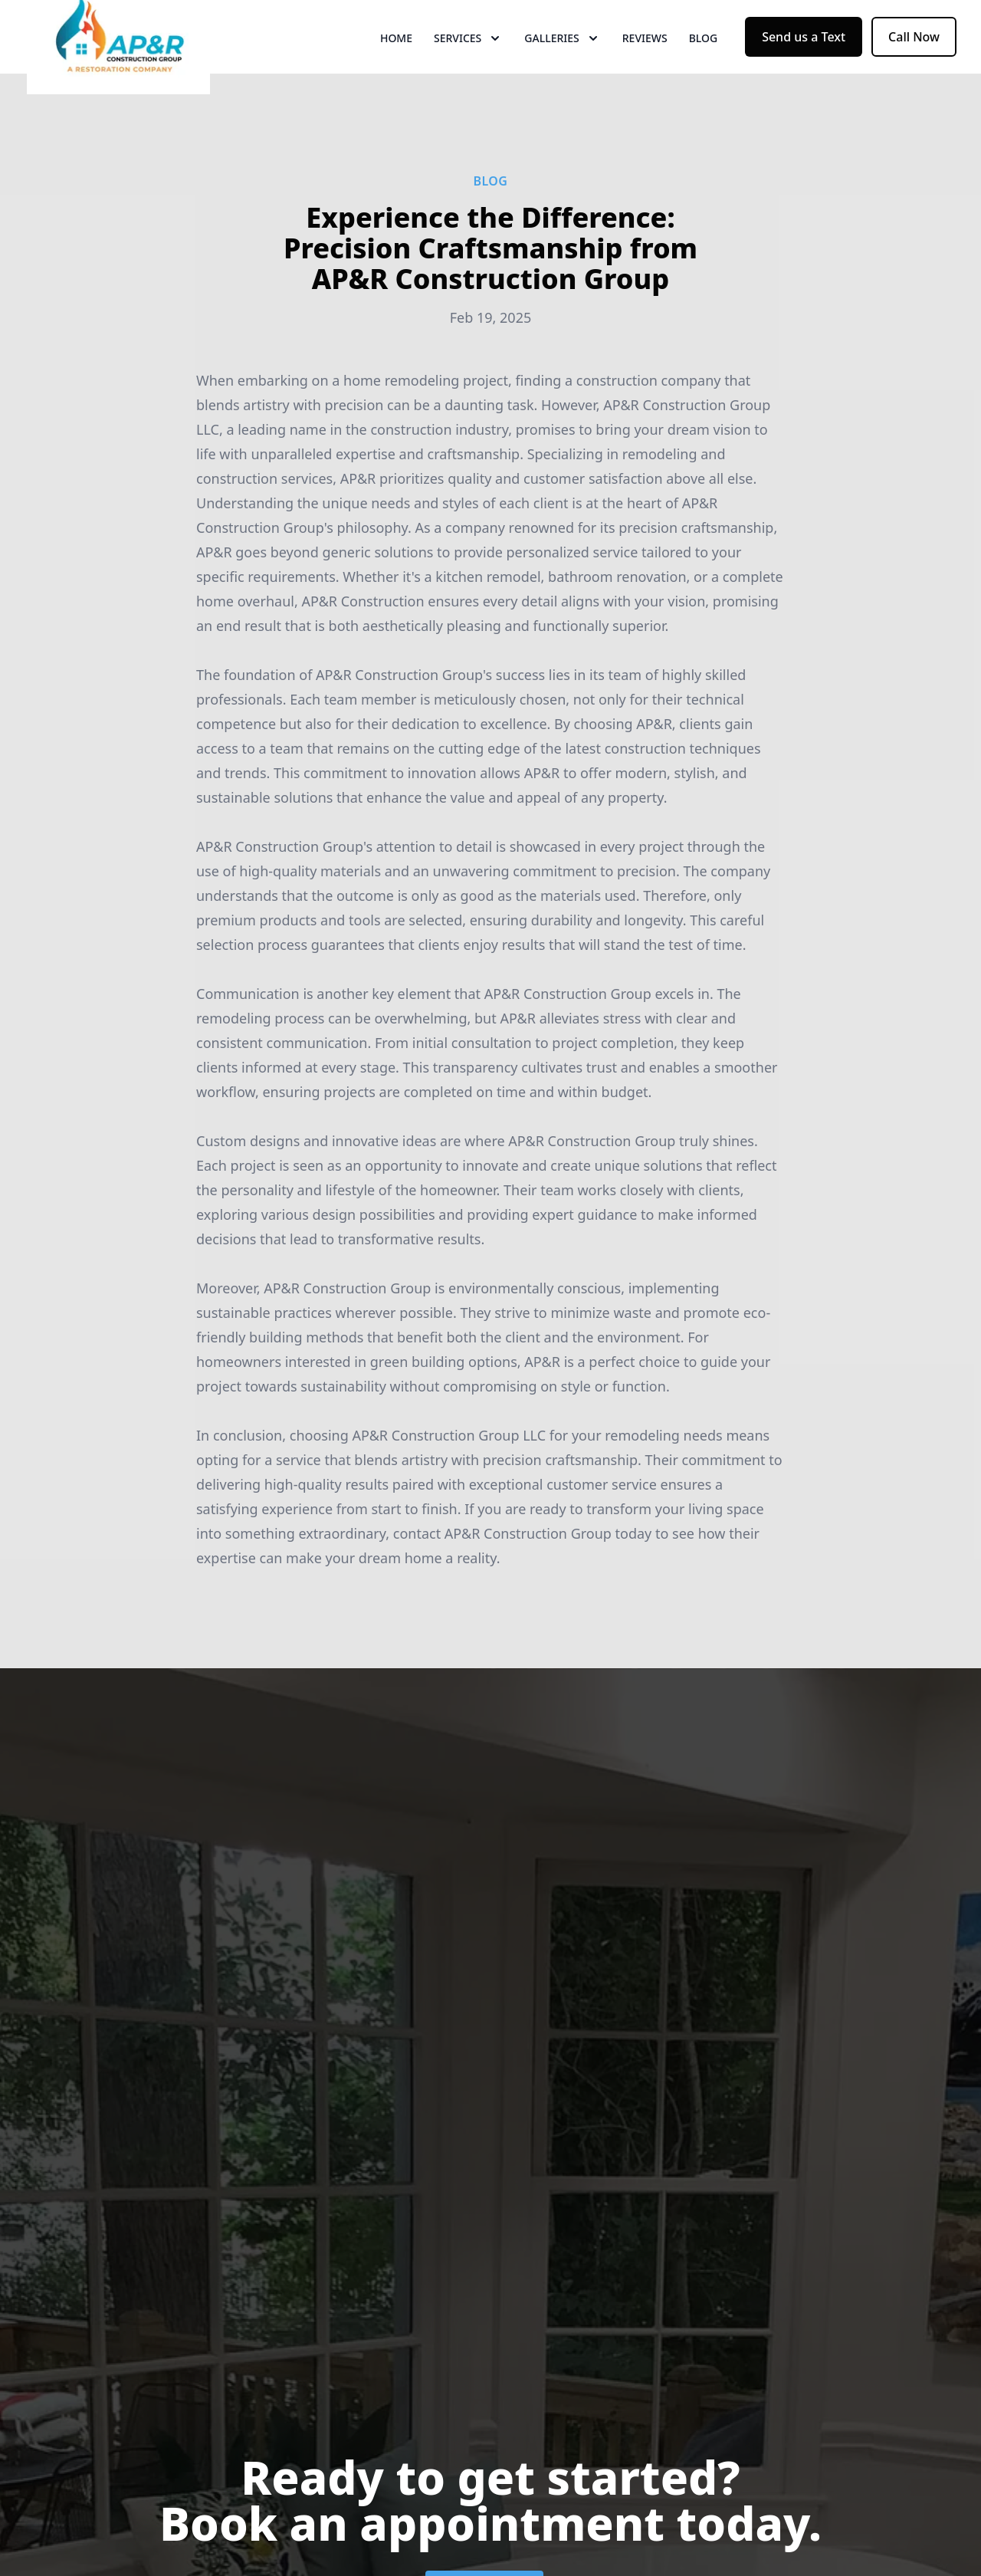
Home (396, 68)
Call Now (914, 67)
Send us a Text (803, 67)
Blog (703, 68)
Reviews (645, 68)
